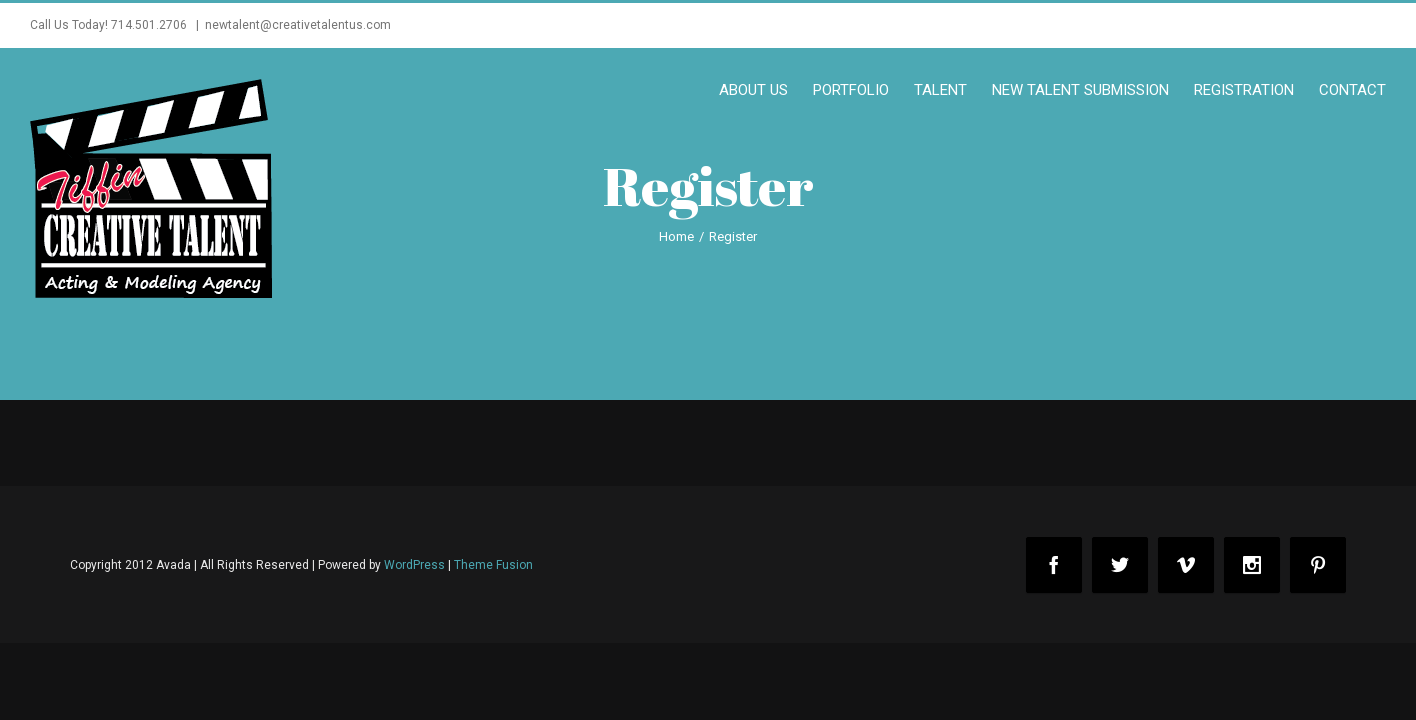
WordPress (414, 565)
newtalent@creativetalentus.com (298, 25)
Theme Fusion (493, 565)
